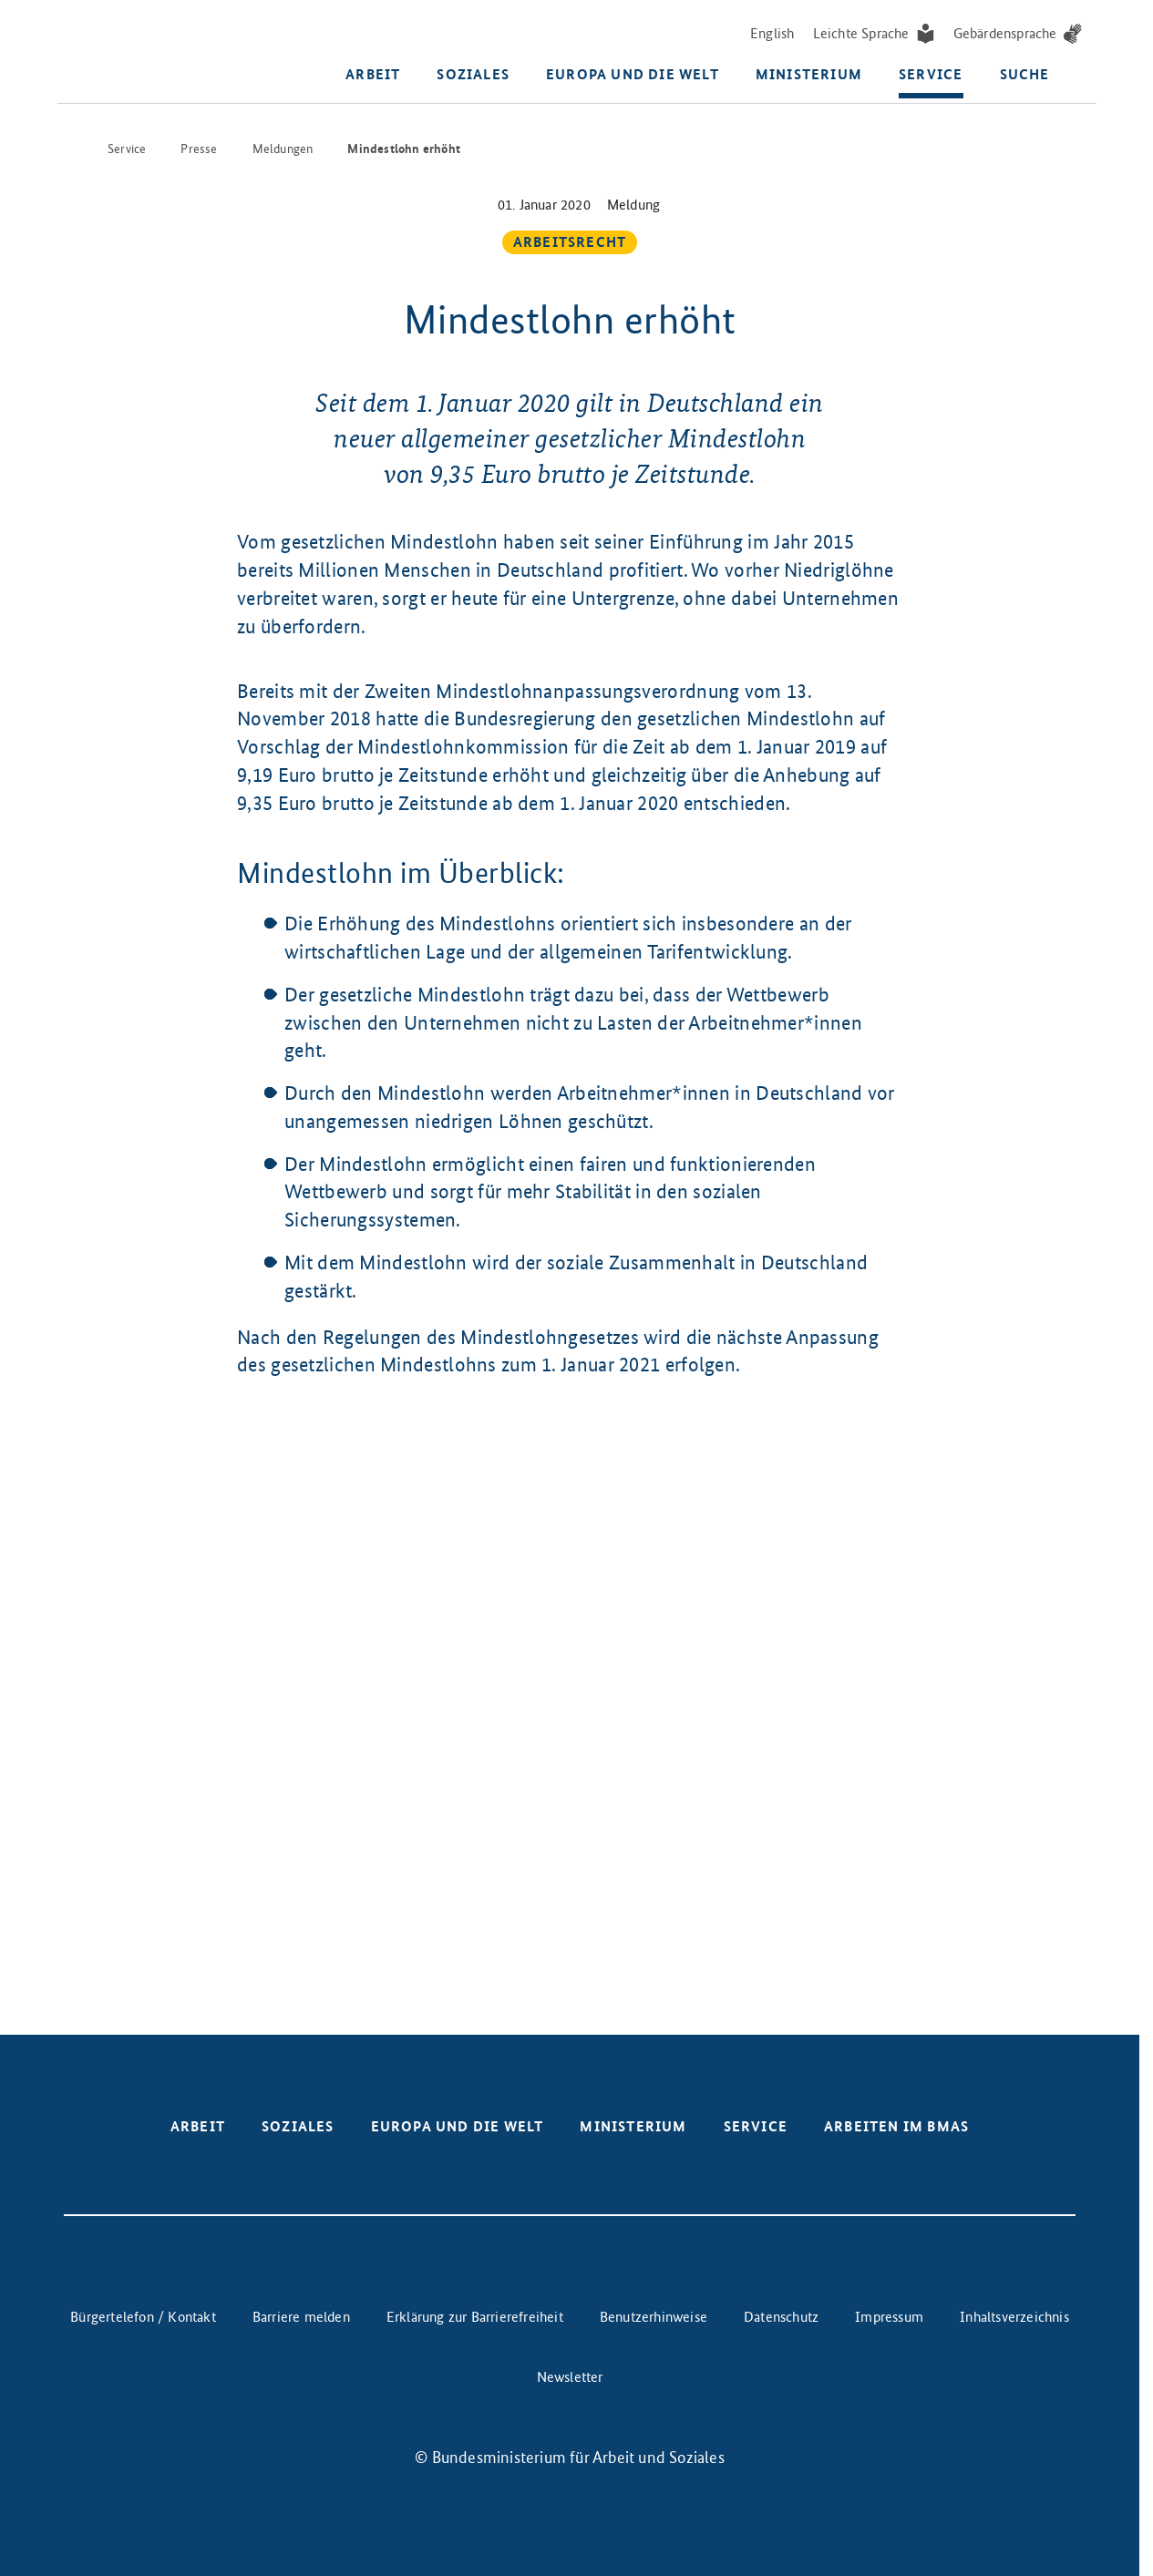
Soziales (473, 77)
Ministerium (809, 77)
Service (931, 77)
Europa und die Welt (632, 77)
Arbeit (372, 77)
